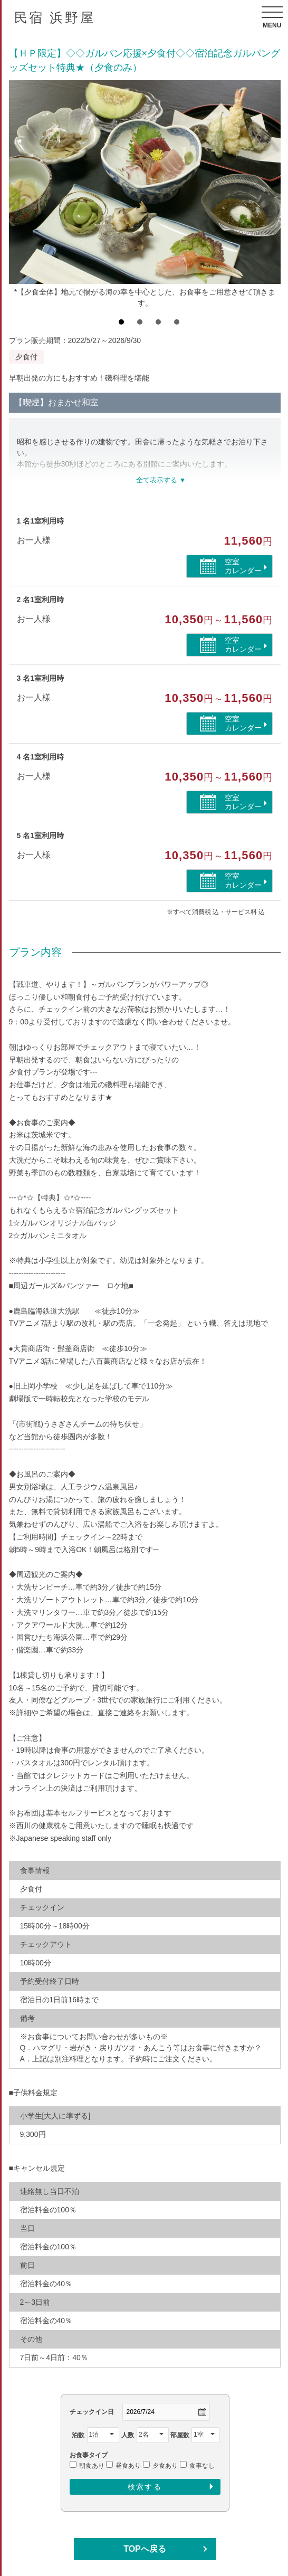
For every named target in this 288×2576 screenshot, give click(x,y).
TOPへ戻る (144, 2548)
